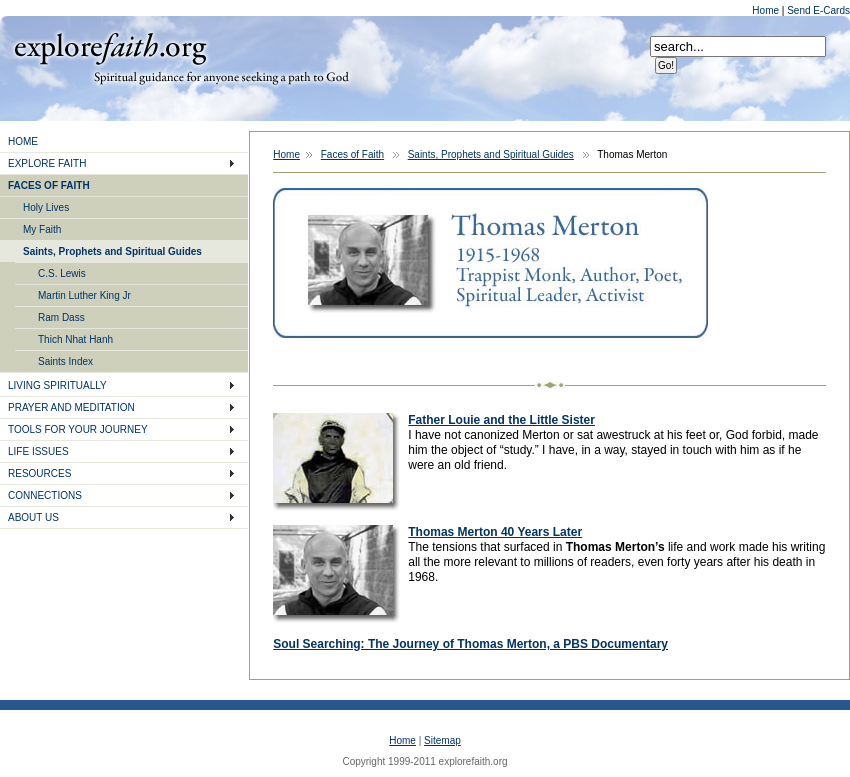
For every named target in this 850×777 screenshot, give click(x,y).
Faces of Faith (352, 154)
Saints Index (65, 361)
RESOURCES (39, 473)
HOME (23, 141)
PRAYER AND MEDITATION (71, 407)
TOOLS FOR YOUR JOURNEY (78, 429)
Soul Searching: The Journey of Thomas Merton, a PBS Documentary (470, 644)
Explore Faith (110, 47)
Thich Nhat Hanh (75, 339)
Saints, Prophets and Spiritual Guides (112, 251)
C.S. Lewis (62, 273)
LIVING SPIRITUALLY (57, 385)
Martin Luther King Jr (84, 295)
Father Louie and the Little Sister (501, 420)
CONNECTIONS (45, 495)
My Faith (42, 229)
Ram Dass (61, 317)
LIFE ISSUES (38, 451)
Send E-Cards (818, 10)
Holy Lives (46, 207)
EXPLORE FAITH (47, 163)
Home (766, 10)
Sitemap (442, 740)
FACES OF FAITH (49, 185)
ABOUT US (33, 517)
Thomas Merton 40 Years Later (495, 532)
